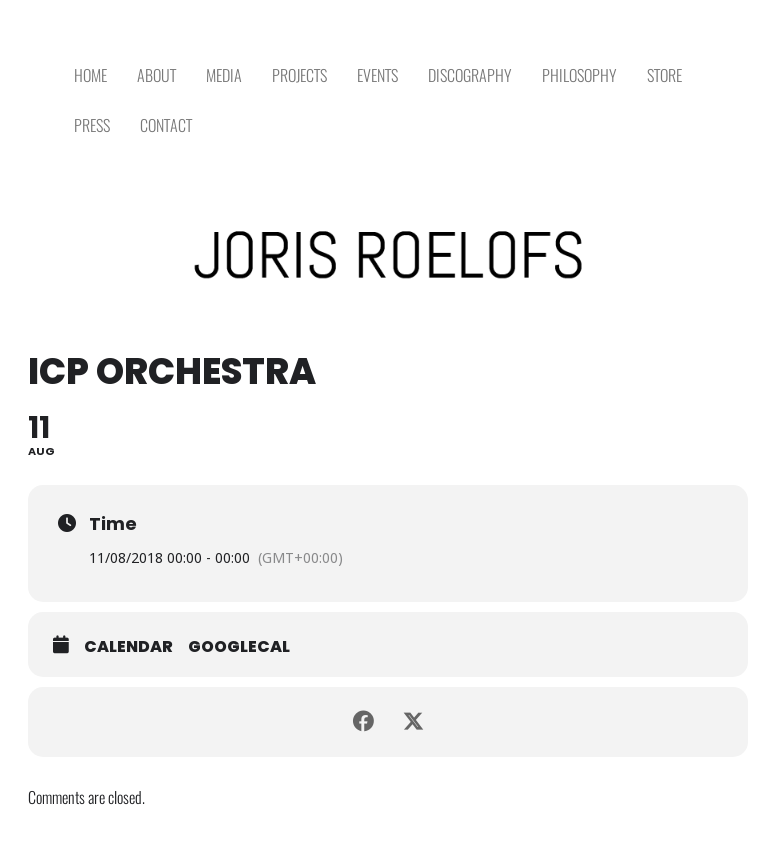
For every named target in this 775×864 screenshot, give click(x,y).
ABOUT (156, 75)
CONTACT (166, 125)
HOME (90, 75)
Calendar (128, 647)
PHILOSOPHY (579, 75)
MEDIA (224, 75)
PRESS (92, 125)
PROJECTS (299, 75)
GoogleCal (239, 647)
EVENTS (377, 75)
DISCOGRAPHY (470, 75)
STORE (664, 75)
